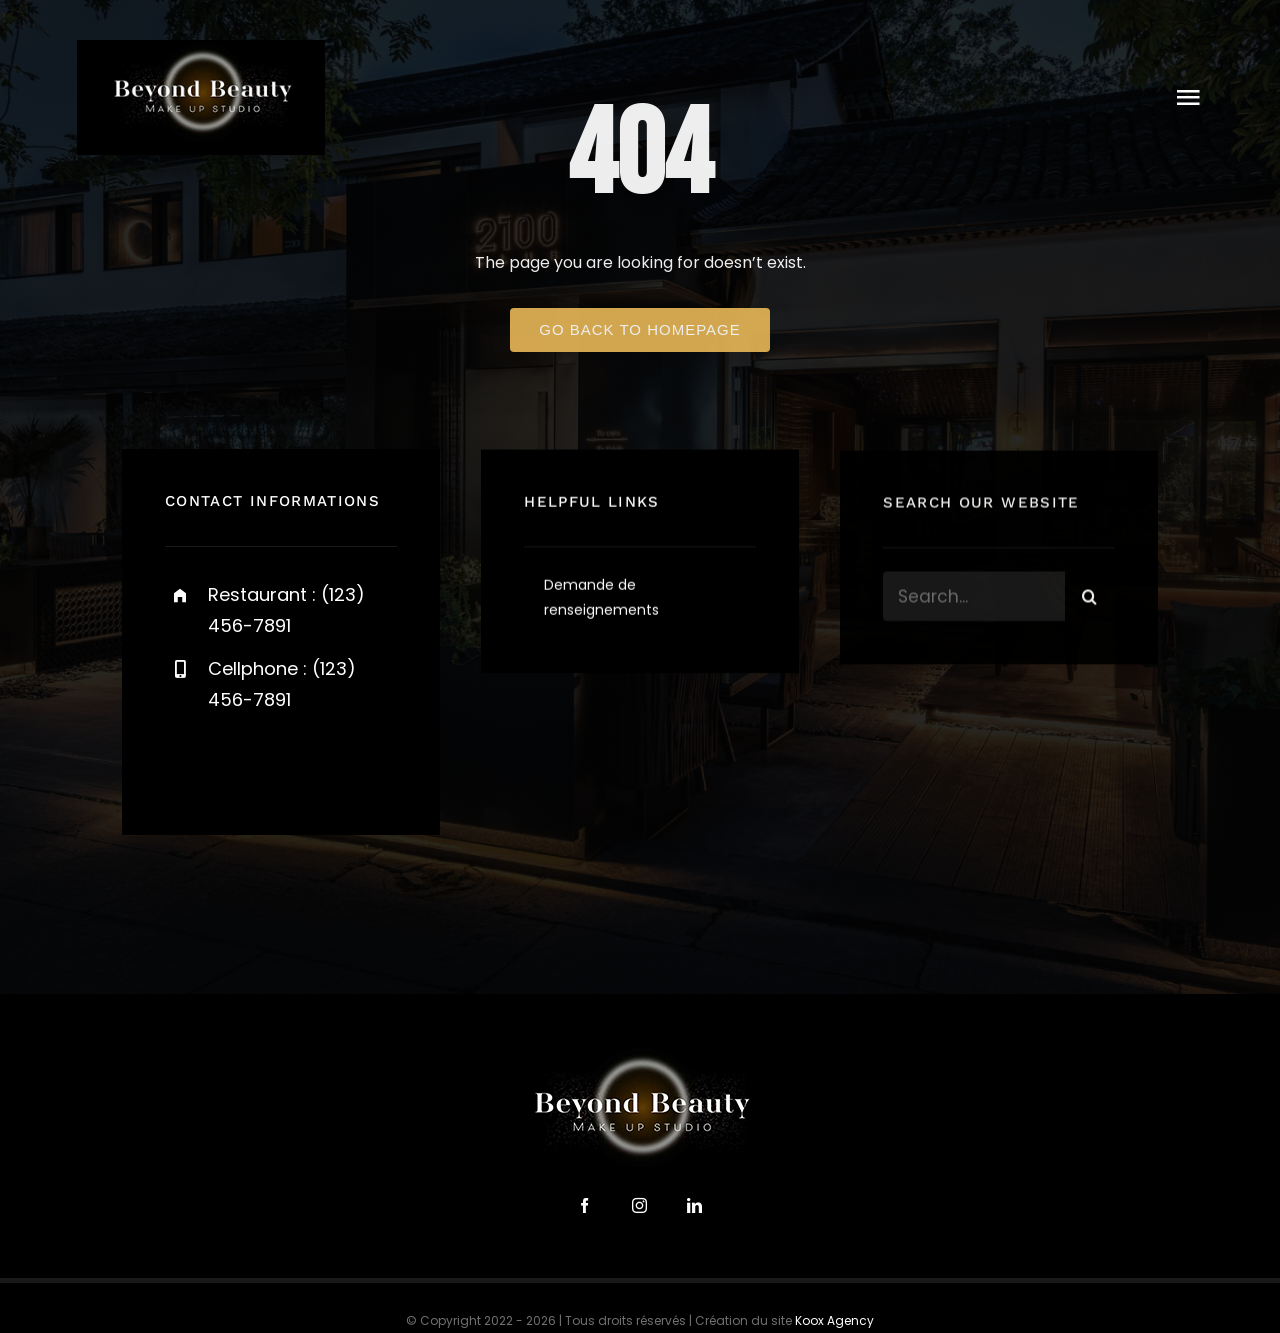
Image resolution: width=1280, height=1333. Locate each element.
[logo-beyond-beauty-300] (201, 47)
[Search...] (974, 599)
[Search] (1090, 599)
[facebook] (187, 762)
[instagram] (297, 762)
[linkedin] (694, 1205)
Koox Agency (834, 1320)
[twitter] (242, 762)
